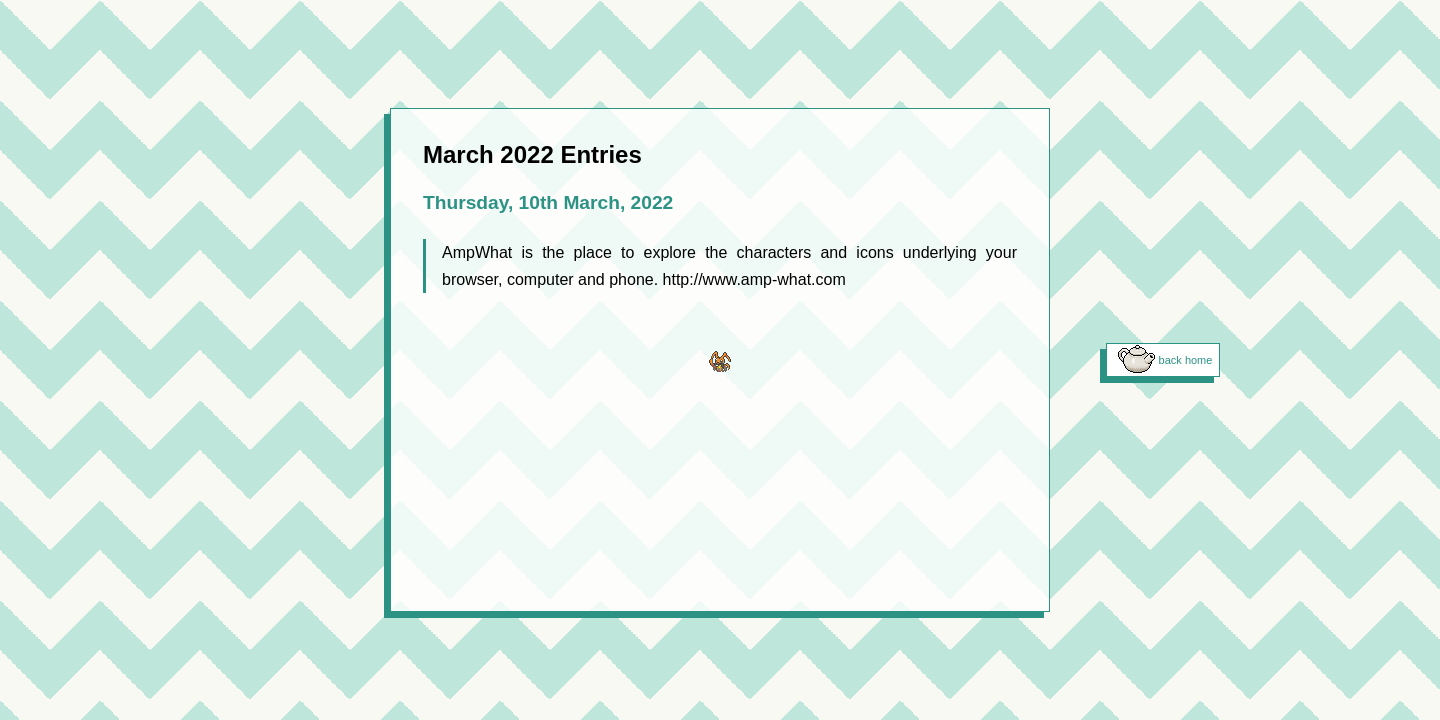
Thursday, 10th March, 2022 (548, 202)
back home (1186, 360)
